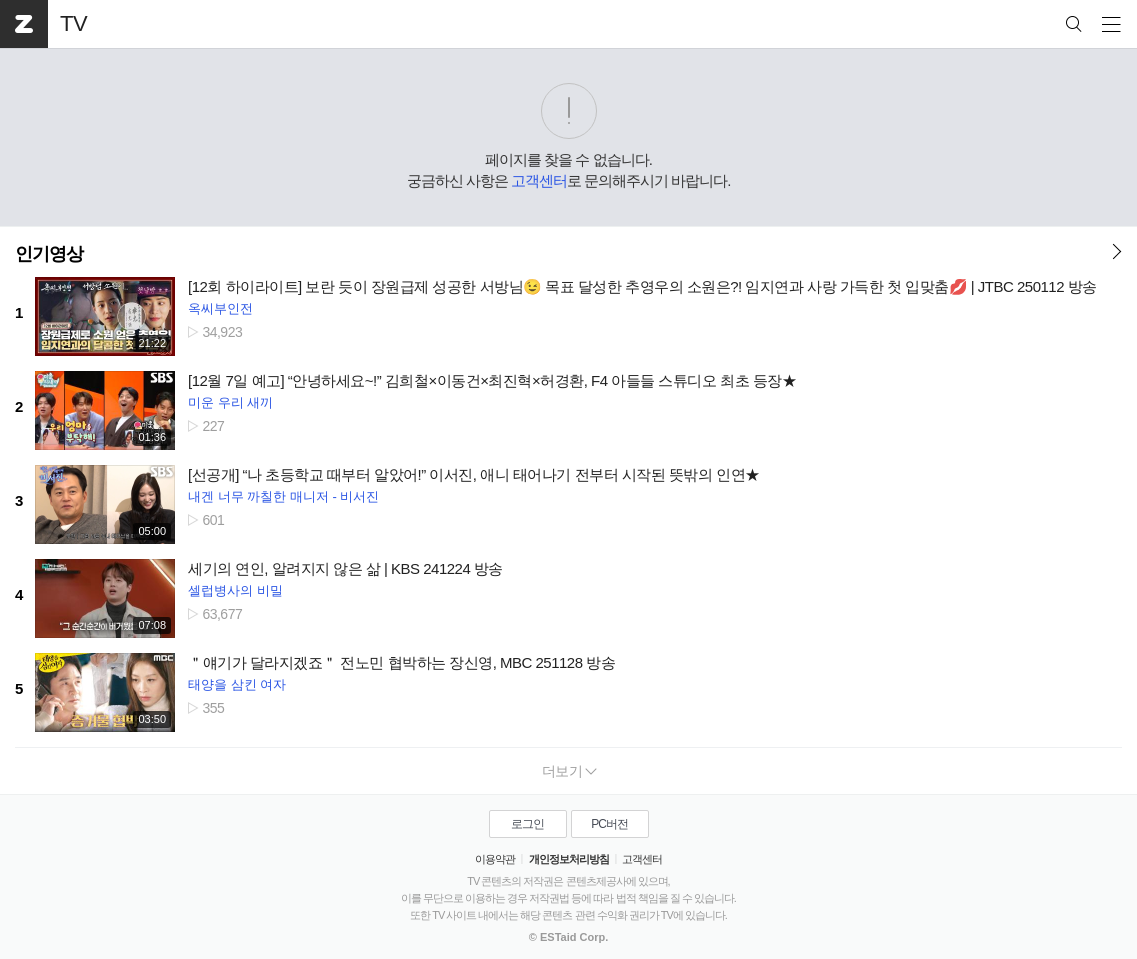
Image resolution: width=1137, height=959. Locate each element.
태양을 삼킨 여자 (237, 684)
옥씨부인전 (220, 308)
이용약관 (495, 859)
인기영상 (49, 254)
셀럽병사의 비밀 (235, 590)
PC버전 (609, 824)
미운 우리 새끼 (230, 402)
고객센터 (539, 180)
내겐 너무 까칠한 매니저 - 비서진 (283, 496)
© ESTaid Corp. (568, 937)
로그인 (527, 824)
